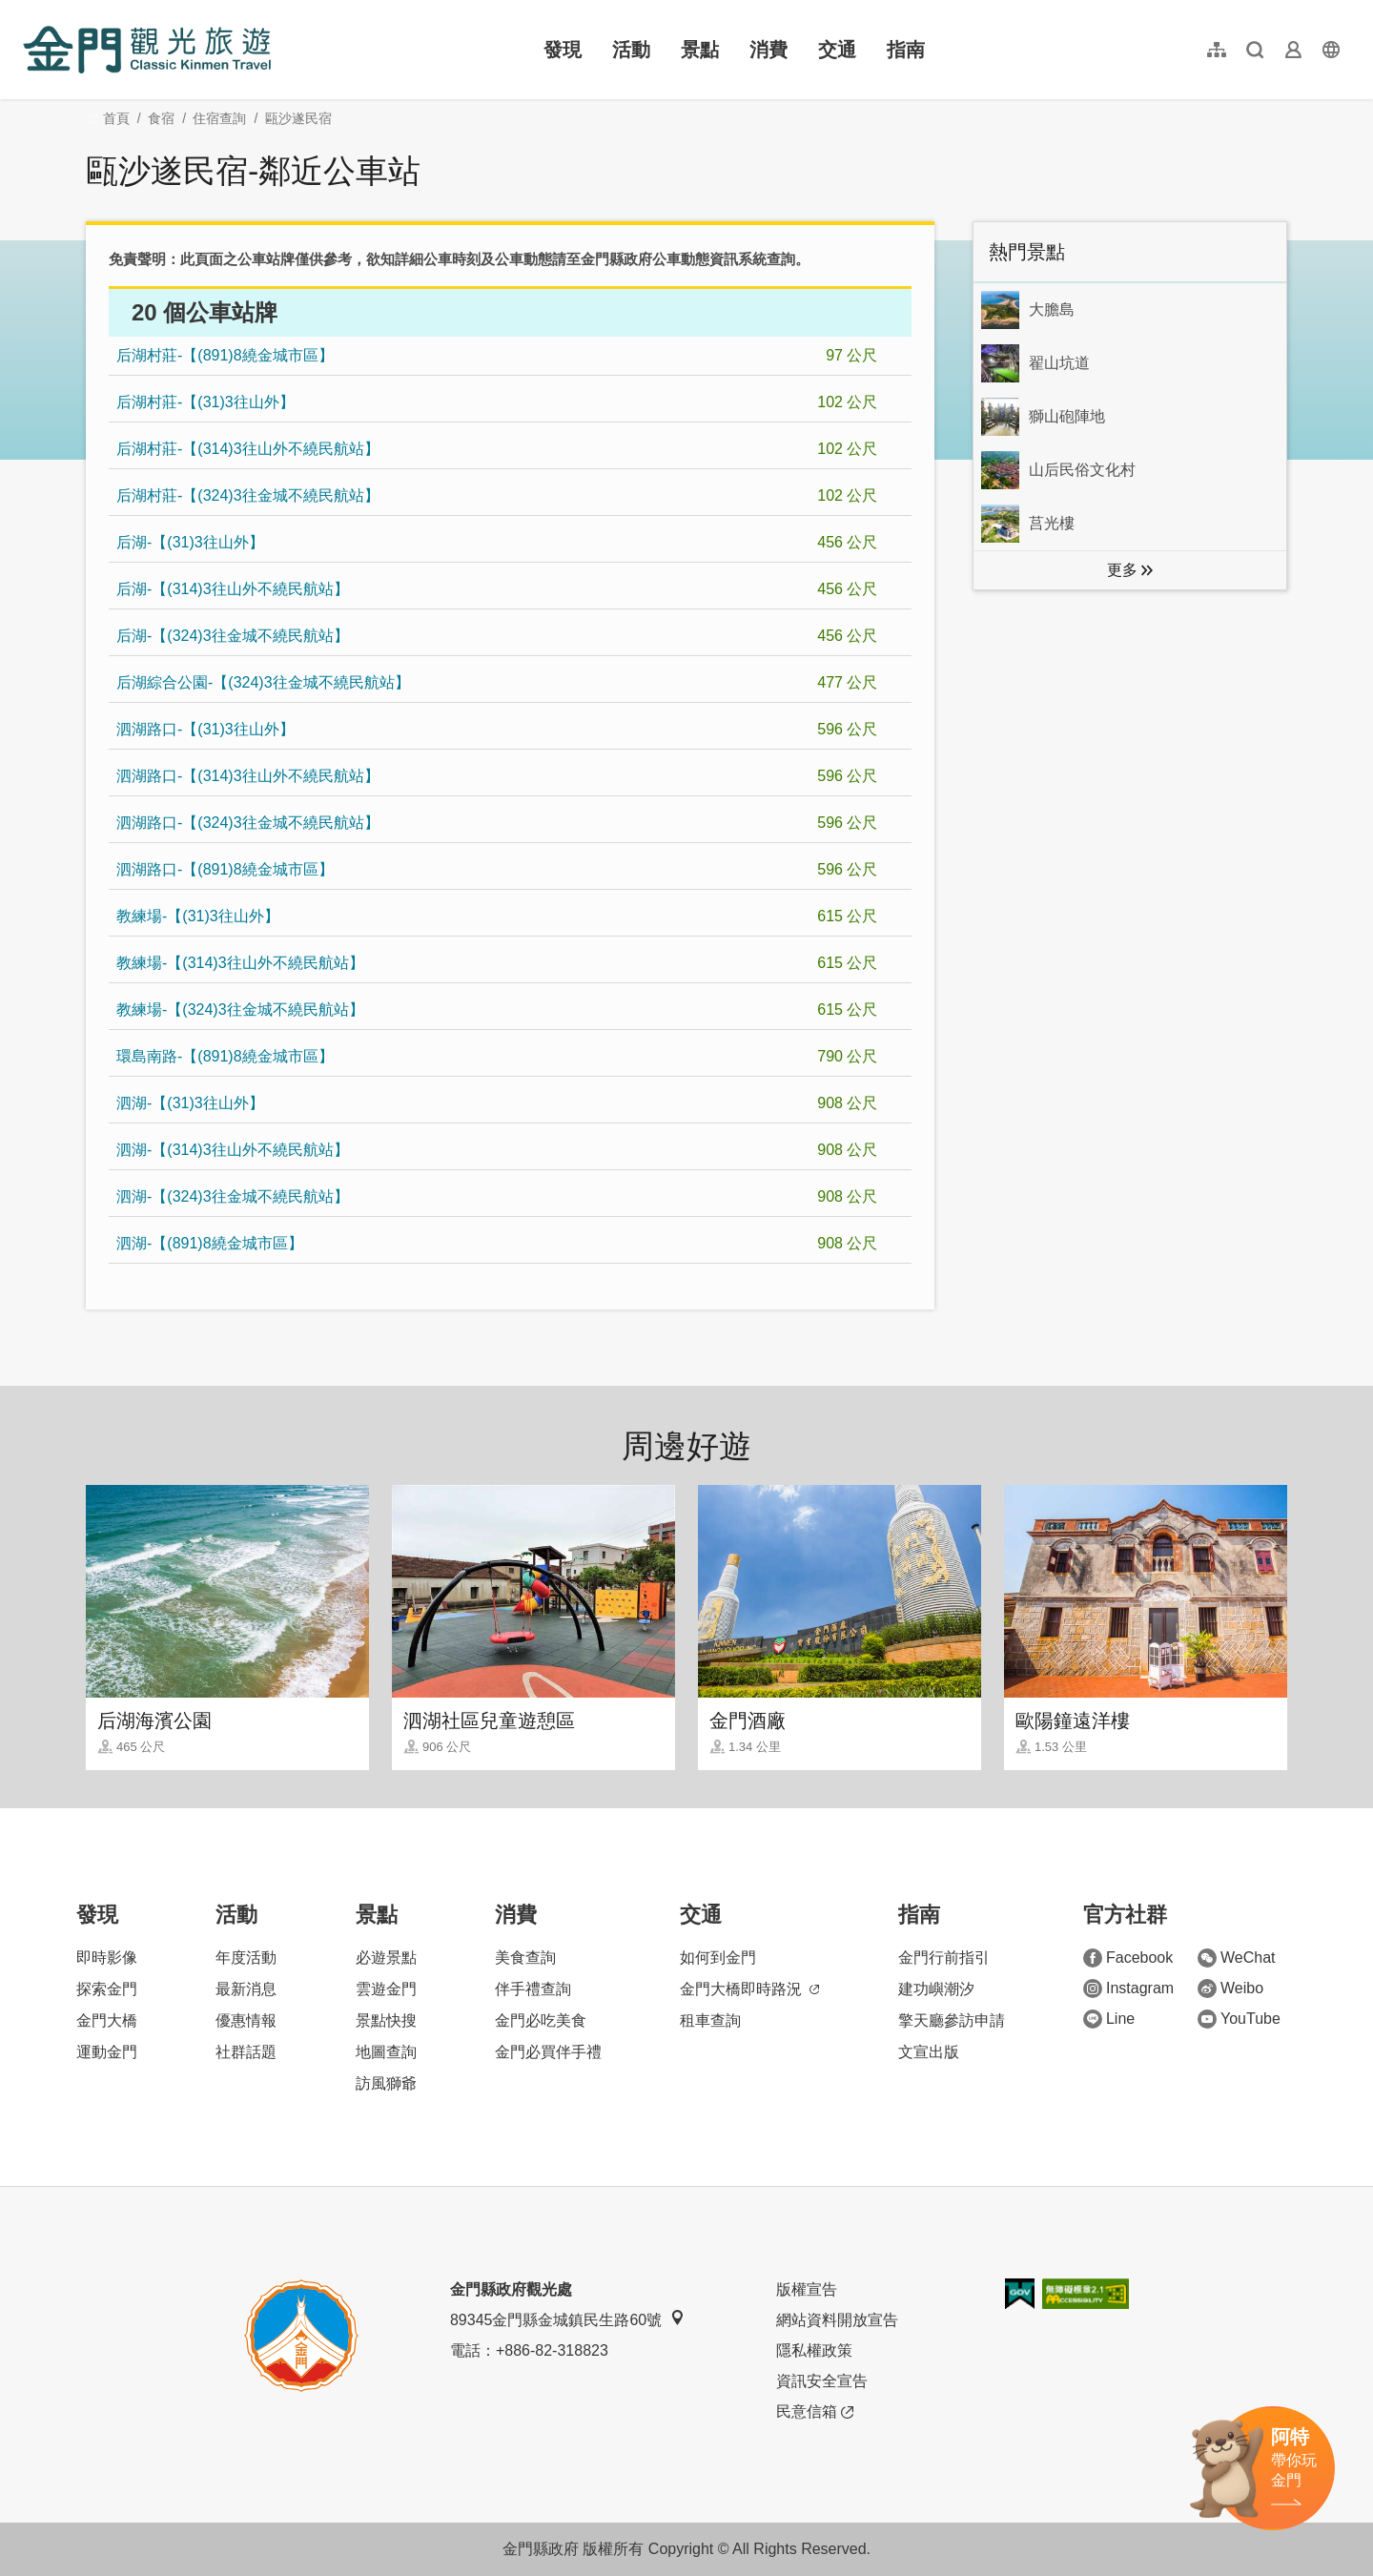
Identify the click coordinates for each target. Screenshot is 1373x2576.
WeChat (1237, 1958)
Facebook (1128, 1958)
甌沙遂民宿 (298, 118)
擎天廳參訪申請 (951, 2020)
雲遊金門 (386, 1989)
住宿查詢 (219, 118)
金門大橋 (106, 2020)
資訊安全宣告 (822, 2381)
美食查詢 (525, 1957)
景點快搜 (386, 2020)
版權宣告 (806, 2289)
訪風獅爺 (386, 2083)
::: (29, 11)
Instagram (1128, 1988)
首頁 (116, 118)
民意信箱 (814, 2412)
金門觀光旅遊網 (147, 49)
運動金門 (106, 2052)
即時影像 (106, 1957)
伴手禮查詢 (533, 1989)
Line (1109, 2019)
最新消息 (246, 1989)
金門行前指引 (944, 1957)
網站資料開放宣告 (837, 2320)
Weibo (1230, 1988)
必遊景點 (386, 1957)
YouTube (1239, 2019)
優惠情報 (246, 2020)
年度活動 (246, 1957)
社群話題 (246, 2052)
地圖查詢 (386, 2052)
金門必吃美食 (540, 2020)
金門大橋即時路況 (749, 1989)
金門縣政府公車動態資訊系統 (674, 259)
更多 (1122, 570)
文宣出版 (928, 2052)
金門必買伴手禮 (548, 2052)
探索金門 (106, 1989)
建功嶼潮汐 (936, 1989)
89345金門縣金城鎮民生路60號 (567, 2319)
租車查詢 (710, 2020)
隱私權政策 (814, 2350)
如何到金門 (718, 1957)
